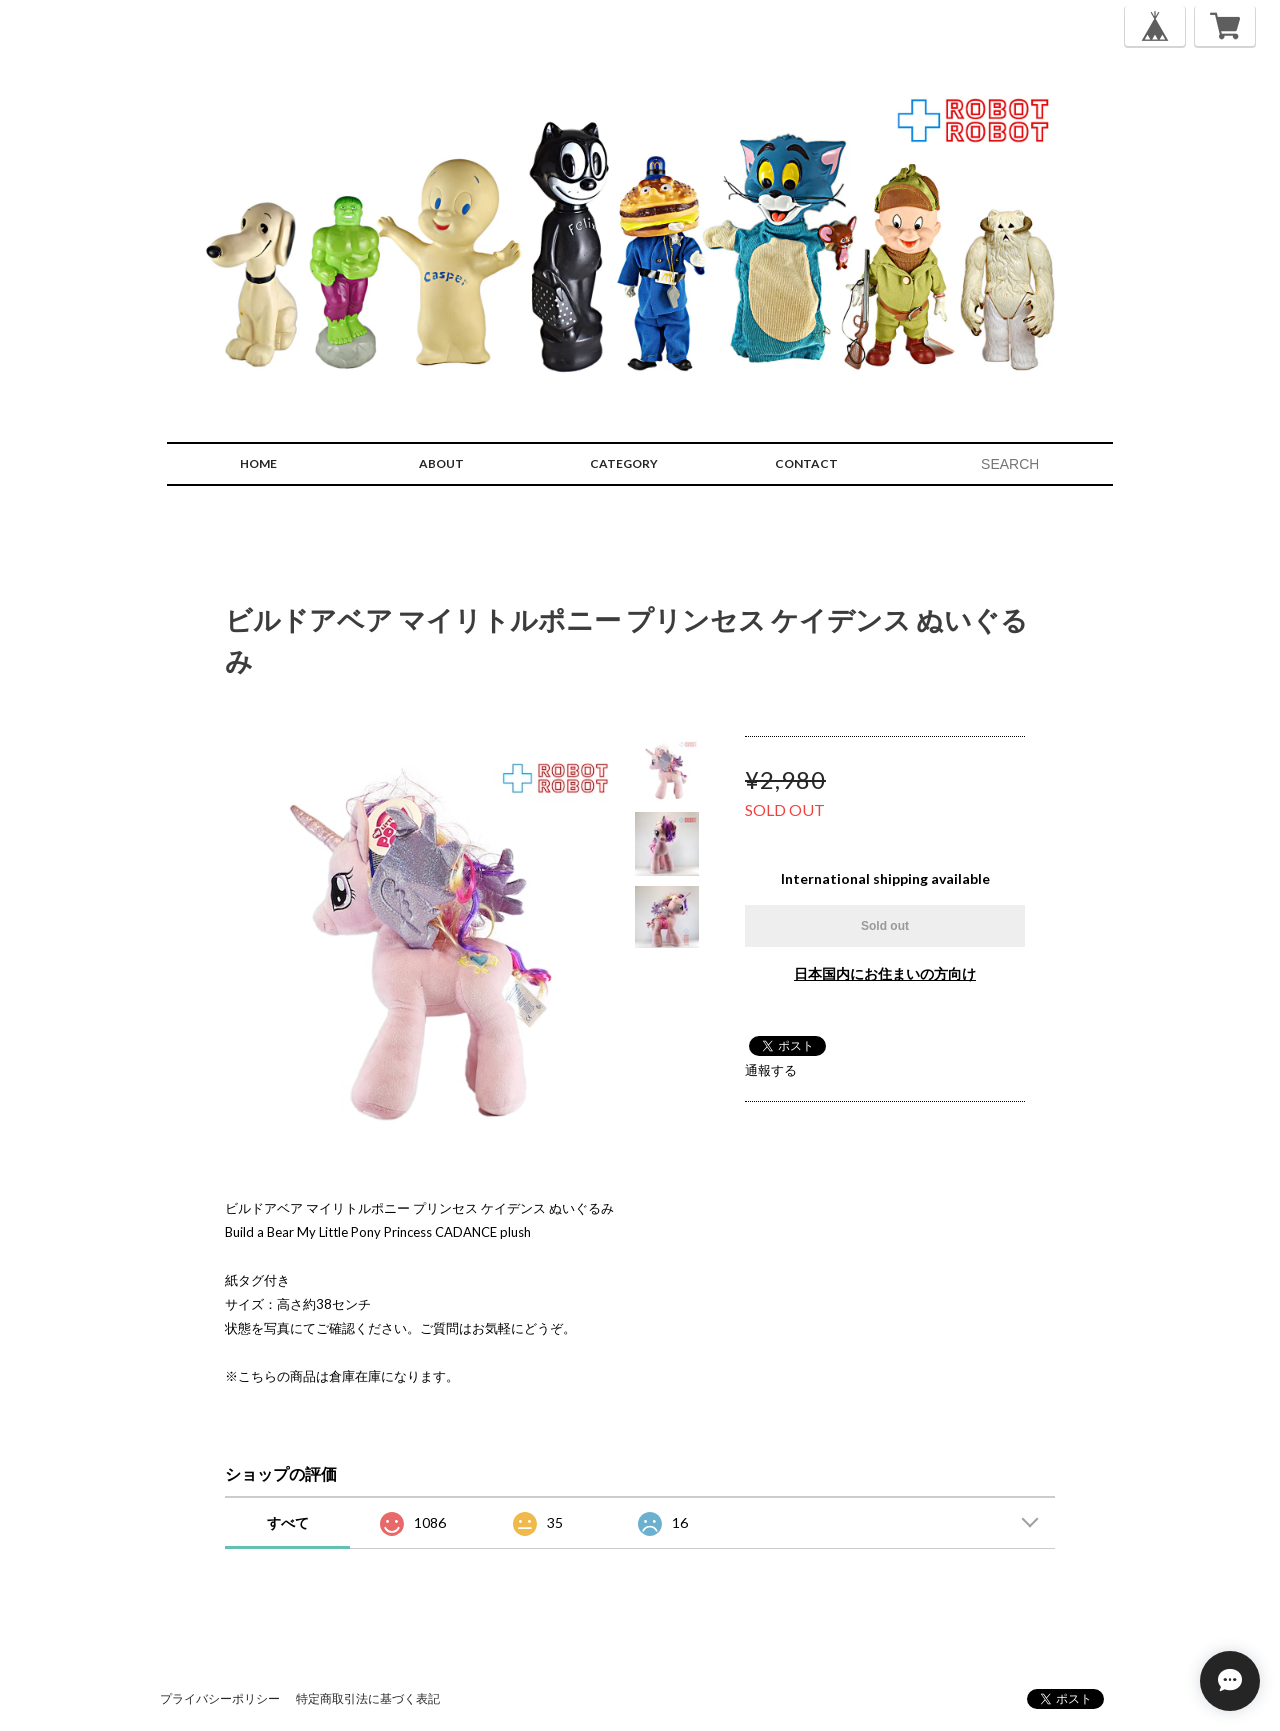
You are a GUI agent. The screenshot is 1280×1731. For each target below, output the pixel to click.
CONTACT (806, 463)
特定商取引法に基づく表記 (368, 1698)
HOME (258, 463)
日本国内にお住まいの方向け (885, 973)
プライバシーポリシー (220, 1698)
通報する (771, 1070)
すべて (288, 1522)
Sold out (885, 926)
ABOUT (441, 463)
